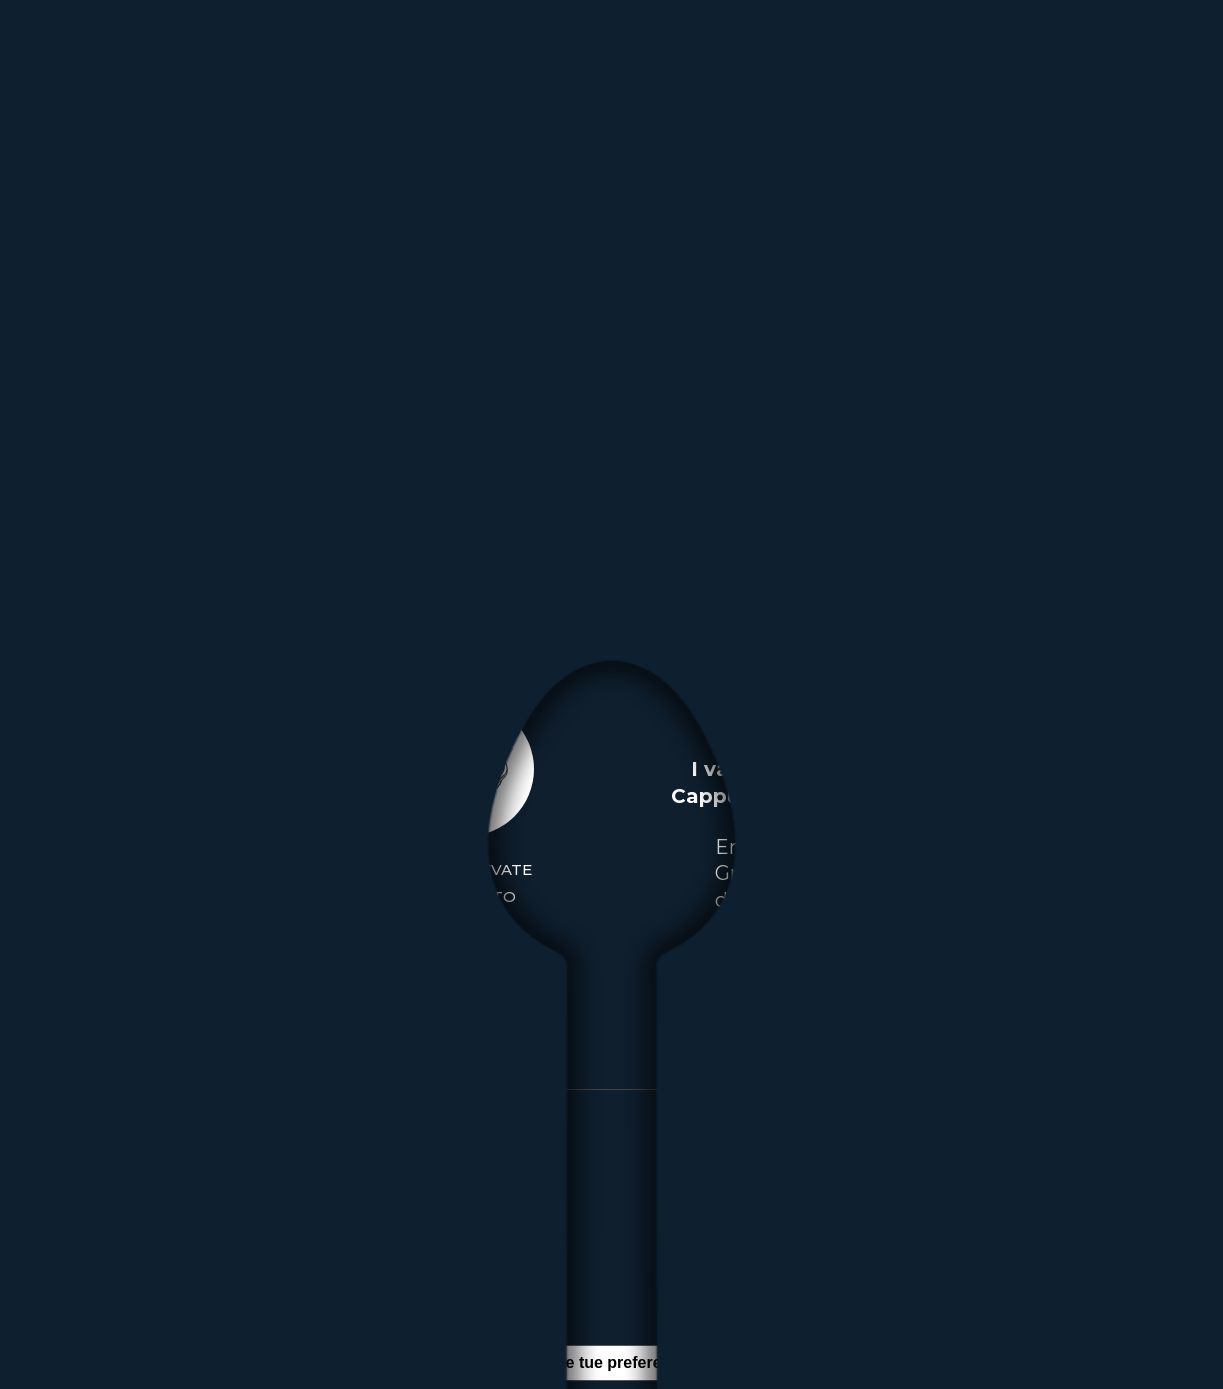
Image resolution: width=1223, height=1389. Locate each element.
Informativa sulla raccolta (426, 1362)
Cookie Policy (385, 1278)
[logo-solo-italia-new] (106, 59)
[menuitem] (421, 59)
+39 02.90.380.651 (919, 1198)
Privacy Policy (253, 1278)
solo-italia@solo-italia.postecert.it (921, 1251)
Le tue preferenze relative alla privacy (698, 1362)
